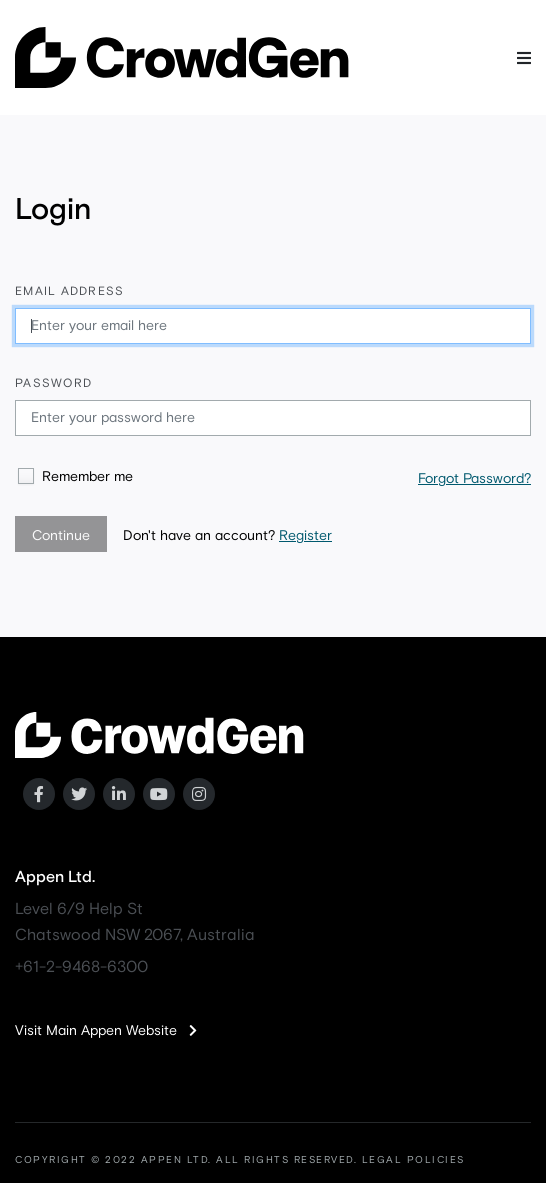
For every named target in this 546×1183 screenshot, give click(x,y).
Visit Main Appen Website (106, 1031)
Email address (69, 292)
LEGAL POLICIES (413, 1160)
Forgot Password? (474, 479)
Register (305, 536)
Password (53, 384)
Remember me (87, 477)
